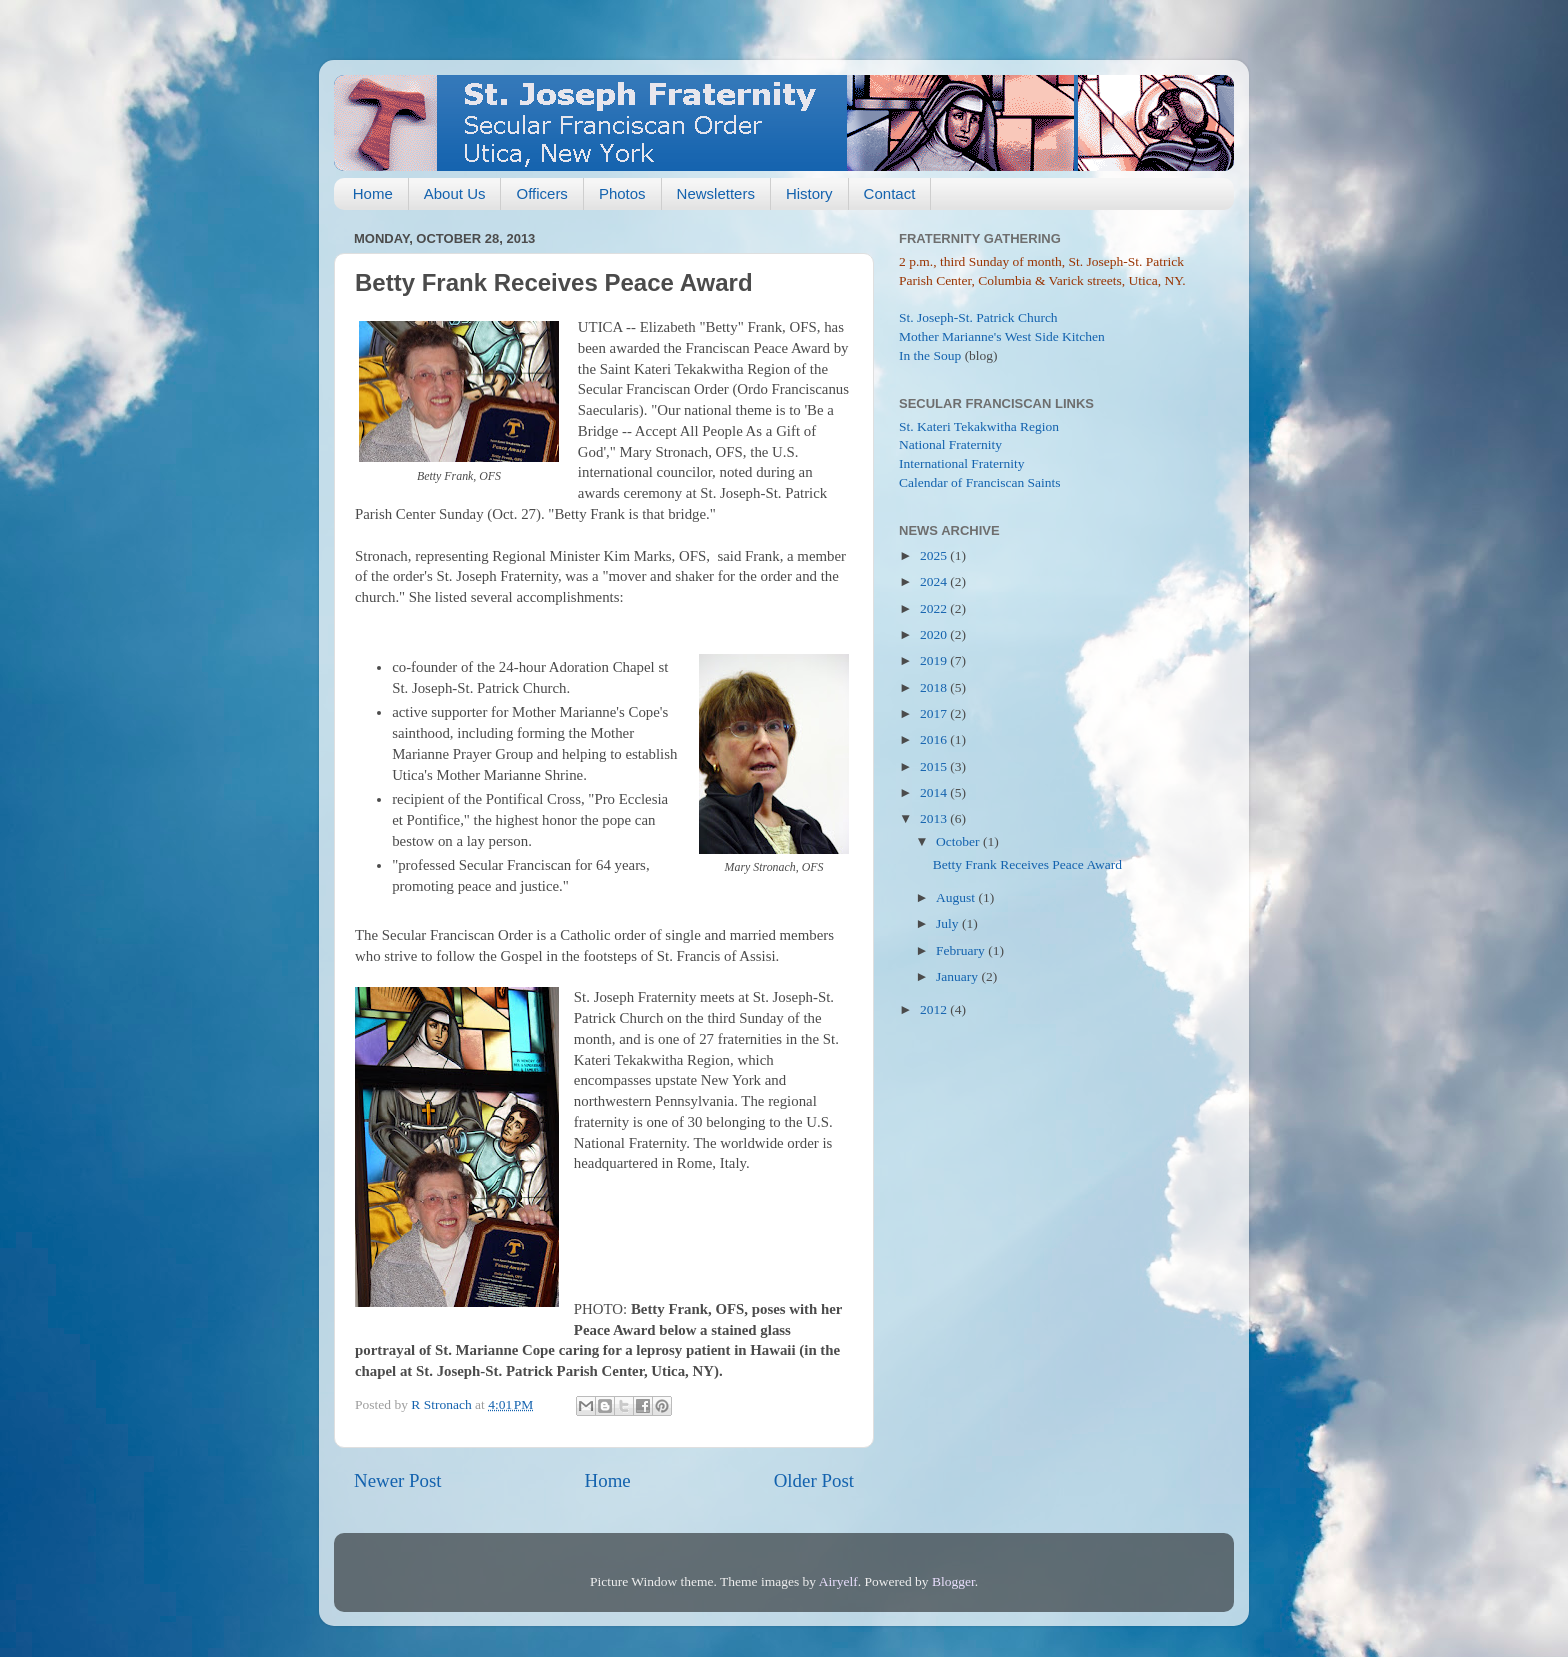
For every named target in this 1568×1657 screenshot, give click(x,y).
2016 (935, 739)
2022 (935, 608)
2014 (935, 792)
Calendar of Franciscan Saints (980, 482)
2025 (935, 555)
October (959, 841)
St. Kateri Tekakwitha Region (979, 426)
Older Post (814, 1480)
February (962, 950)
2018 (935, 687)
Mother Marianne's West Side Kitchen (1002, 336)
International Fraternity (962, 463)
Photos (622, 193)
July (949, 923)
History (809, 193)
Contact (890, 193)
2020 (935, 634)
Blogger (953, 1581)
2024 (935, 581)
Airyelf (838, 1581)
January (958, 976)
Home (373, 193)
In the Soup (930, 355)
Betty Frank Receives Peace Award (1027, 864)
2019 (935, 660)
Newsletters (716, 193)
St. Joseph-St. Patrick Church (978, 317)
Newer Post (398, 1480)
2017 (935, 713)
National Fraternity (950, 444)
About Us (455, 193)
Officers (541, 193)
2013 (935, 818)
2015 (935, 766)
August (957, 897)
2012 (935, 1009)
